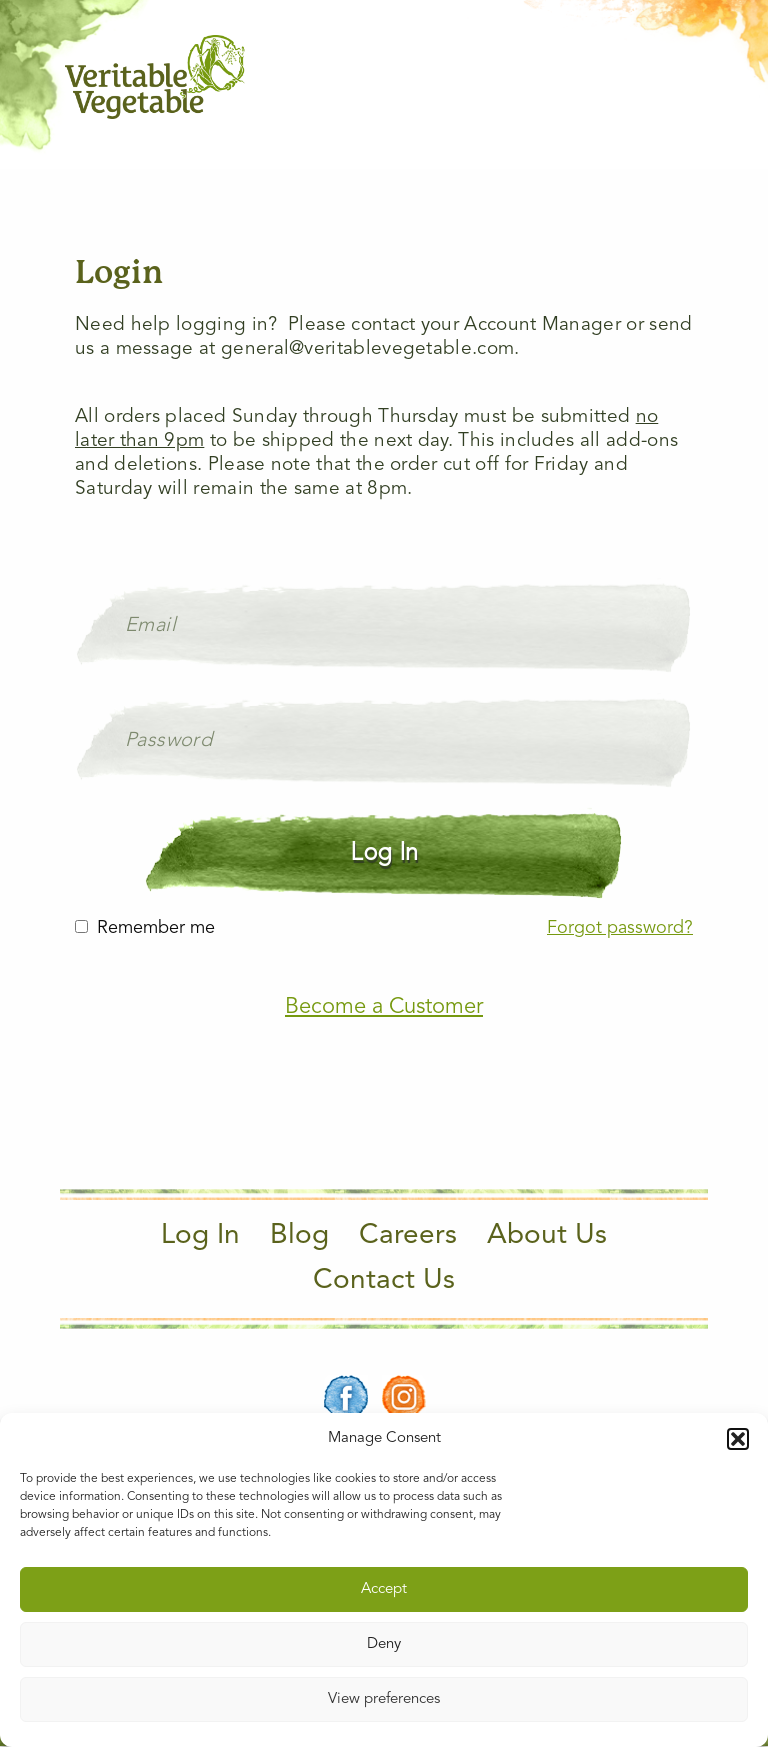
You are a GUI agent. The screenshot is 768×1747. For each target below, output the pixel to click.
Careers (408, 1236)
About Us (547, 1236)
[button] (738, 1439)
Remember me (156, 928)
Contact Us (384, 1281)
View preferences (384, 1699)
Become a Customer (384, 1007)
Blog (299, 1236)
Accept (384, 1589)
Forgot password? (620, 928)
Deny (384, 1644)
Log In (200, 1236)
